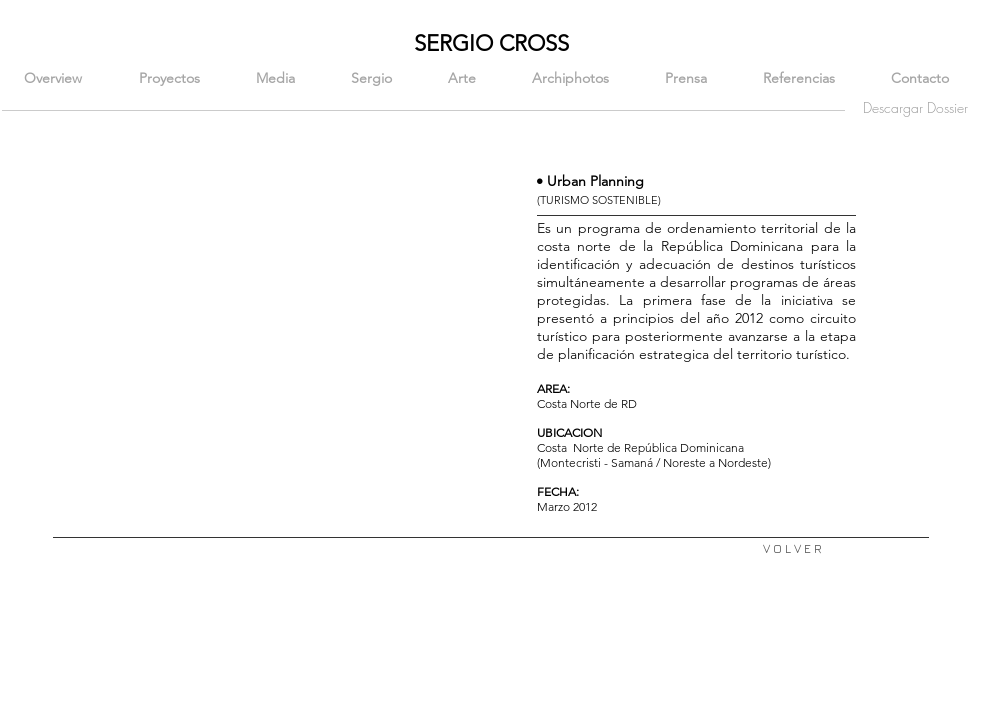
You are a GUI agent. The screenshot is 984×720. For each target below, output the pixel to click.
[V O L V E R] (792, 549)
